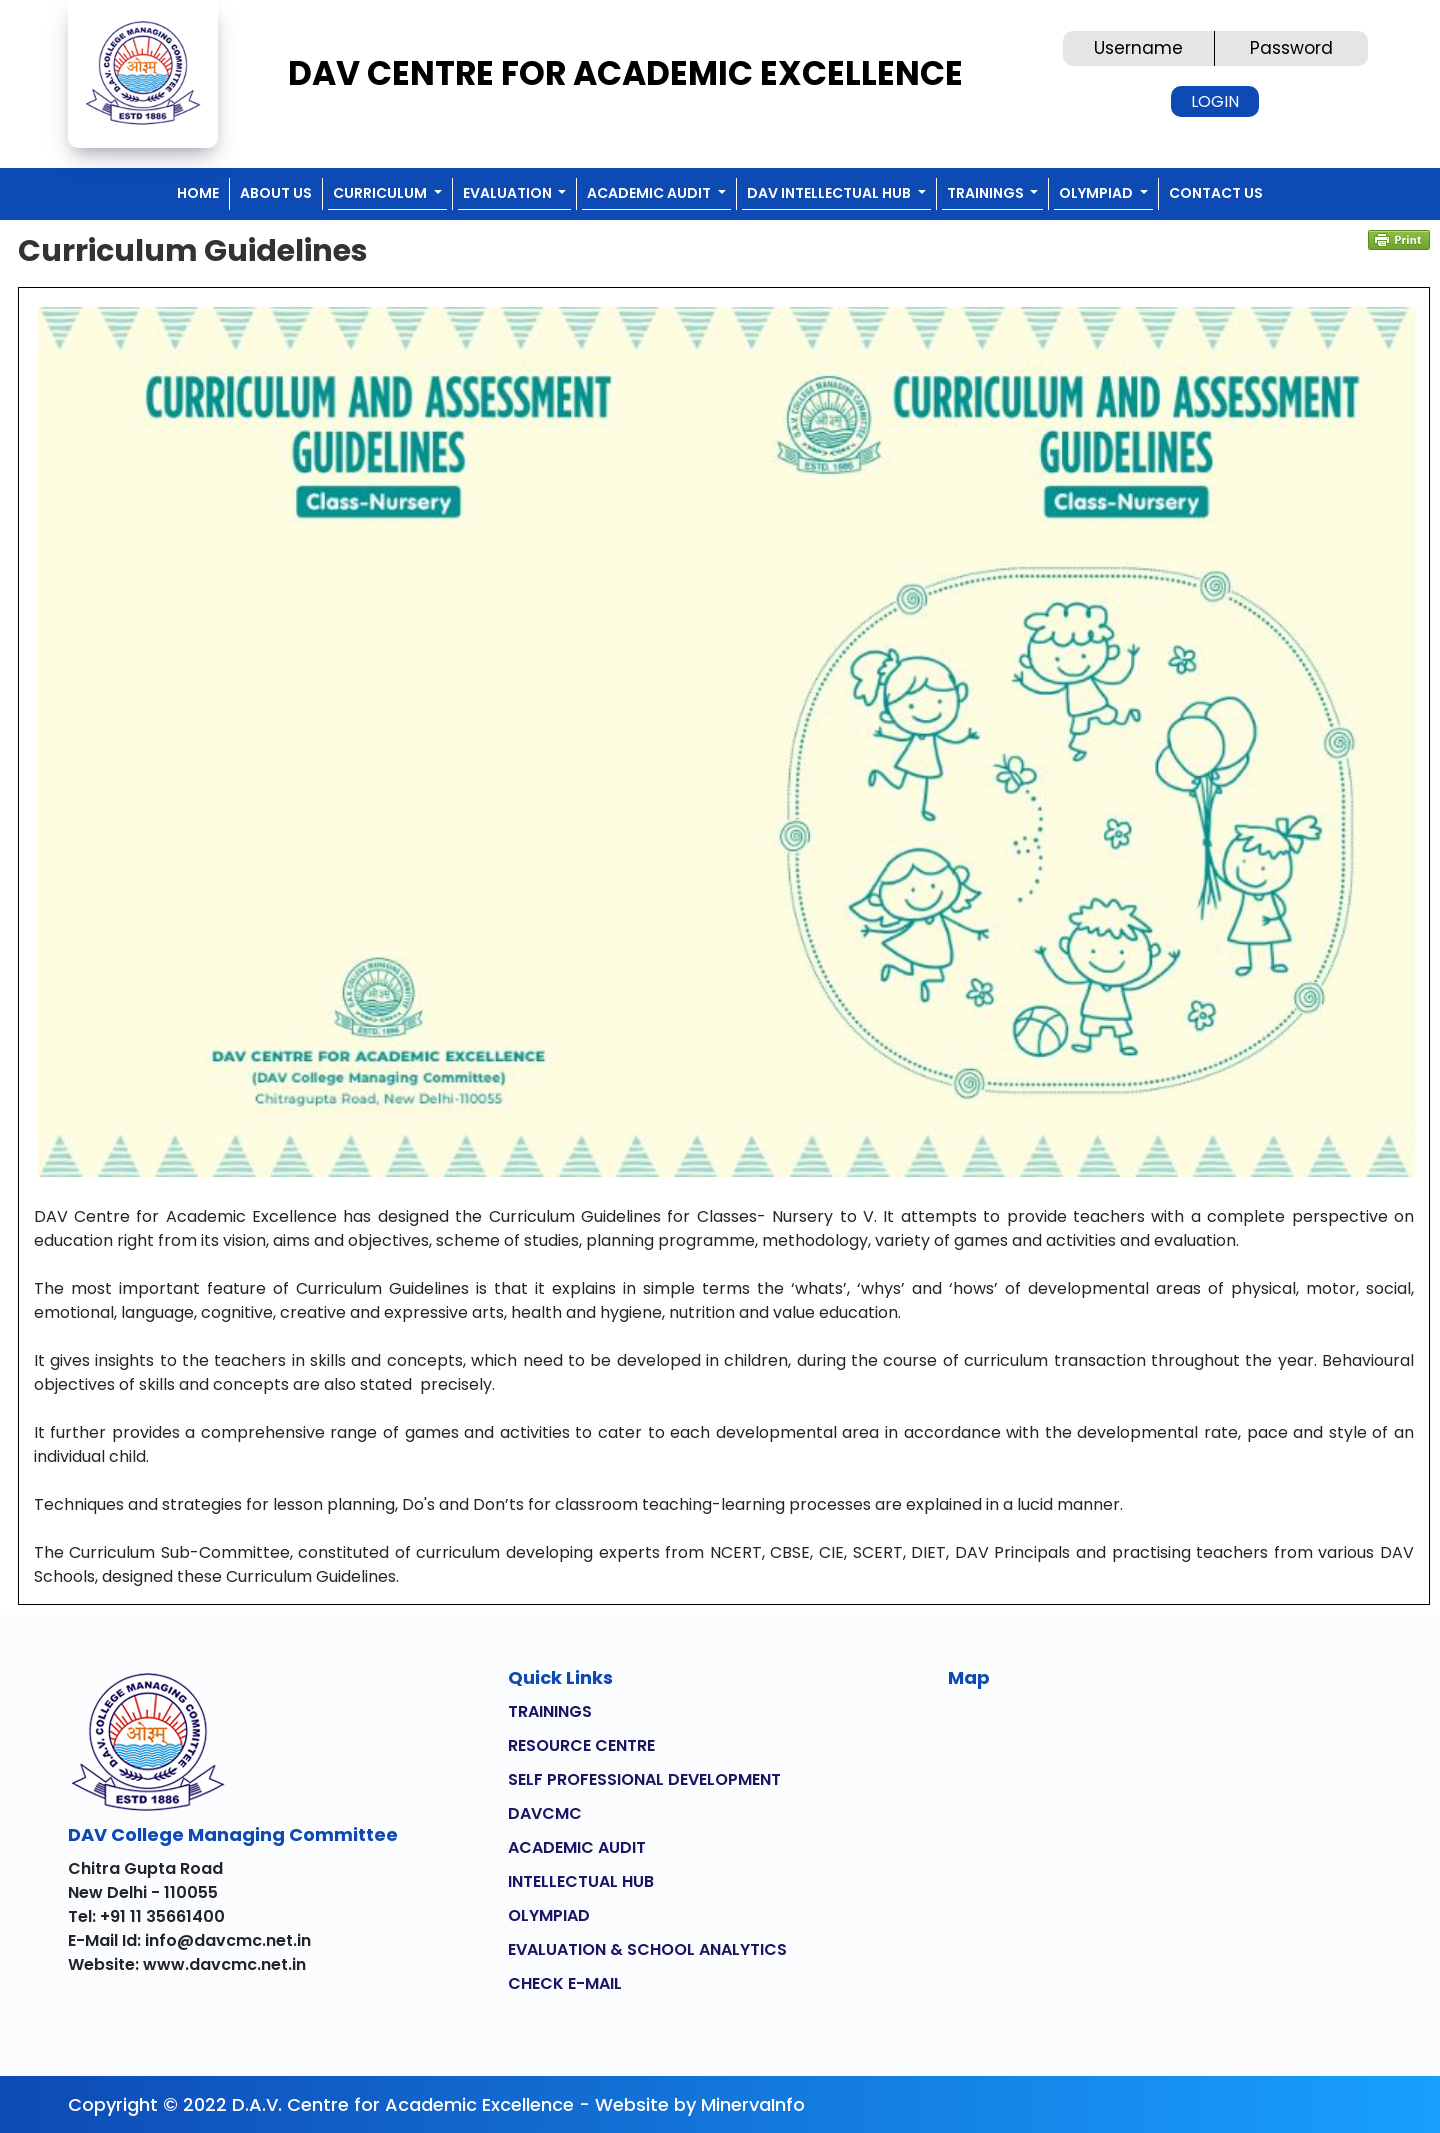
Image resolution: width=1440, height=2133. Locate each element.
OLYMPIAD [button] (1097, 193)
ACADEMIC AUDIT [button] (650, 193)
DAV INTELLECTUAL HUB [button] (830, 193)
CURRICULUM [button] (381, 193)
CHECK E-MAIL (565, 1983)
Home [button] (198, 193)
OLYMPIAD (549, 1915)
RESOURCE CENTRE (581, 1745)
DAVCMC (545, 1813)
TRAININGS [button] (987, 193)
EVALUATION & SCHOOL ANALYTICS (647, 1949)
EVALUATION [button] (509, 193)
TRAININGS (550, 1711)
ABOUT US (276, 193)
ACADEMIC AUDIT (577, 1847)
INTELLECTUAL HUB (581, 1881)
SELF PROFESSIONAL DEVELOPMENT (644, 1779)
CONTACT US (1216, 193)
